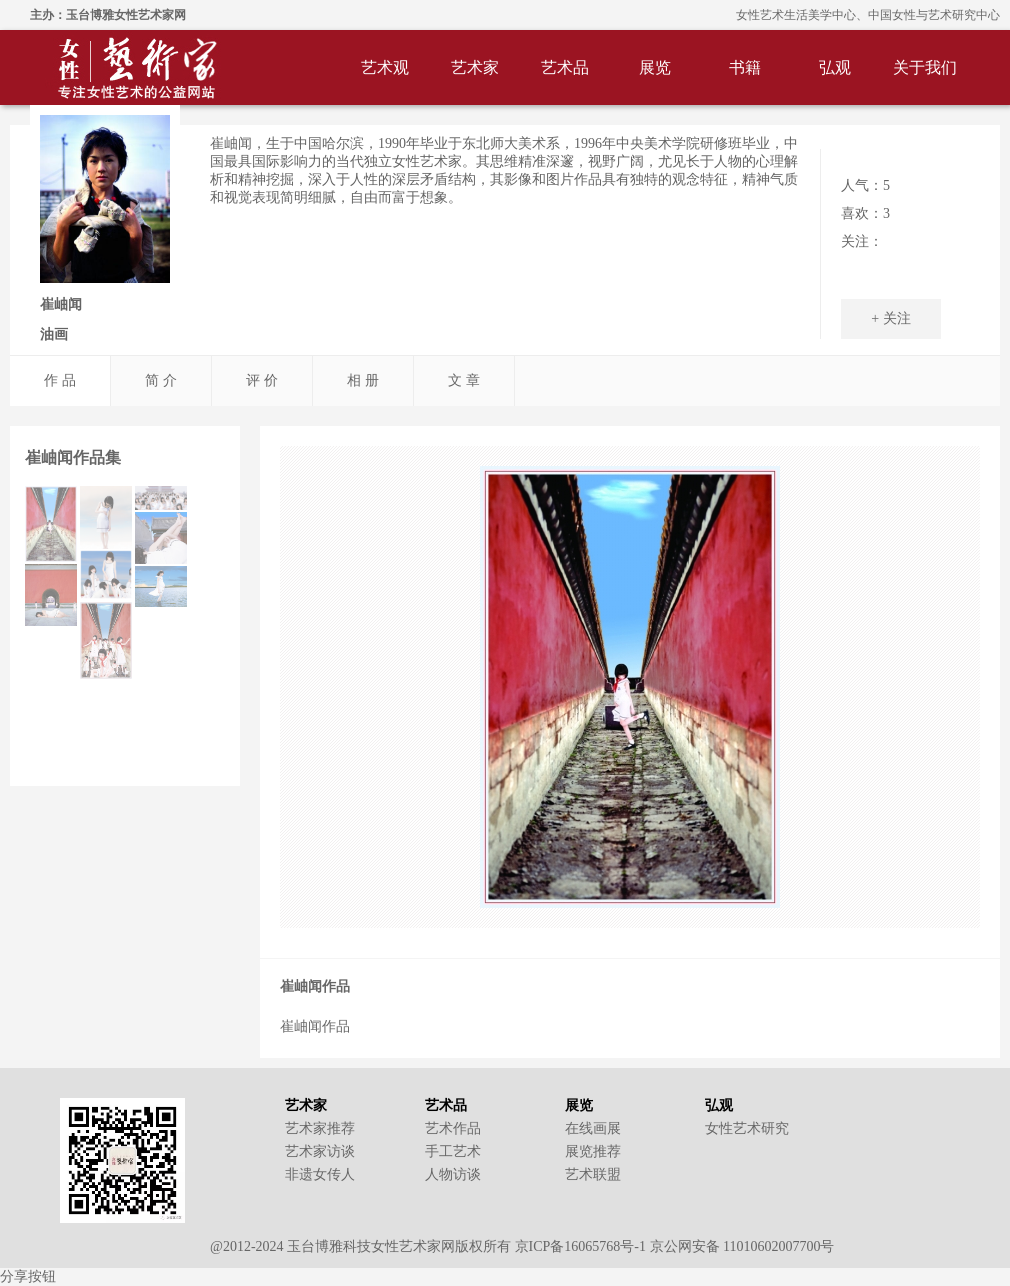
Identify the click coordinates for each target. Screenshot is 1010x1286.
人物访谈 (453, 1174)
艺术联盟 (593, 1174)
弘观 (835, 67)
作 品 (60, 380)
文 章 (464, 380)
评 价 (262, 380)
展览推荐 (593, 1151)
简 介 (161, 380)
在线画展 (593, 1128)
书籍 (745, 67)
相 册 (363, 380)
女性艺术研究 (747, 1128)
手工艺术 (453, 1151)
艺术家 (475, 67)
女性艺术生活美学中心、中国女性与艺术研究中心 (868, 15)
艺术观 (385, 67)
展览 (655, 67)
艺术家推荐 (320, 1128)
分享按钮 (28, 1276)
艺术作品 (453, 1128)
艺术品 (565, 67)
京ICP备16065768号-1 (580, 1246)
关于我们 (925, 67)
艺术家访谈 (320, 1151)
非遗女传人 (320, 1174)
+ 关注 (890, 318)
